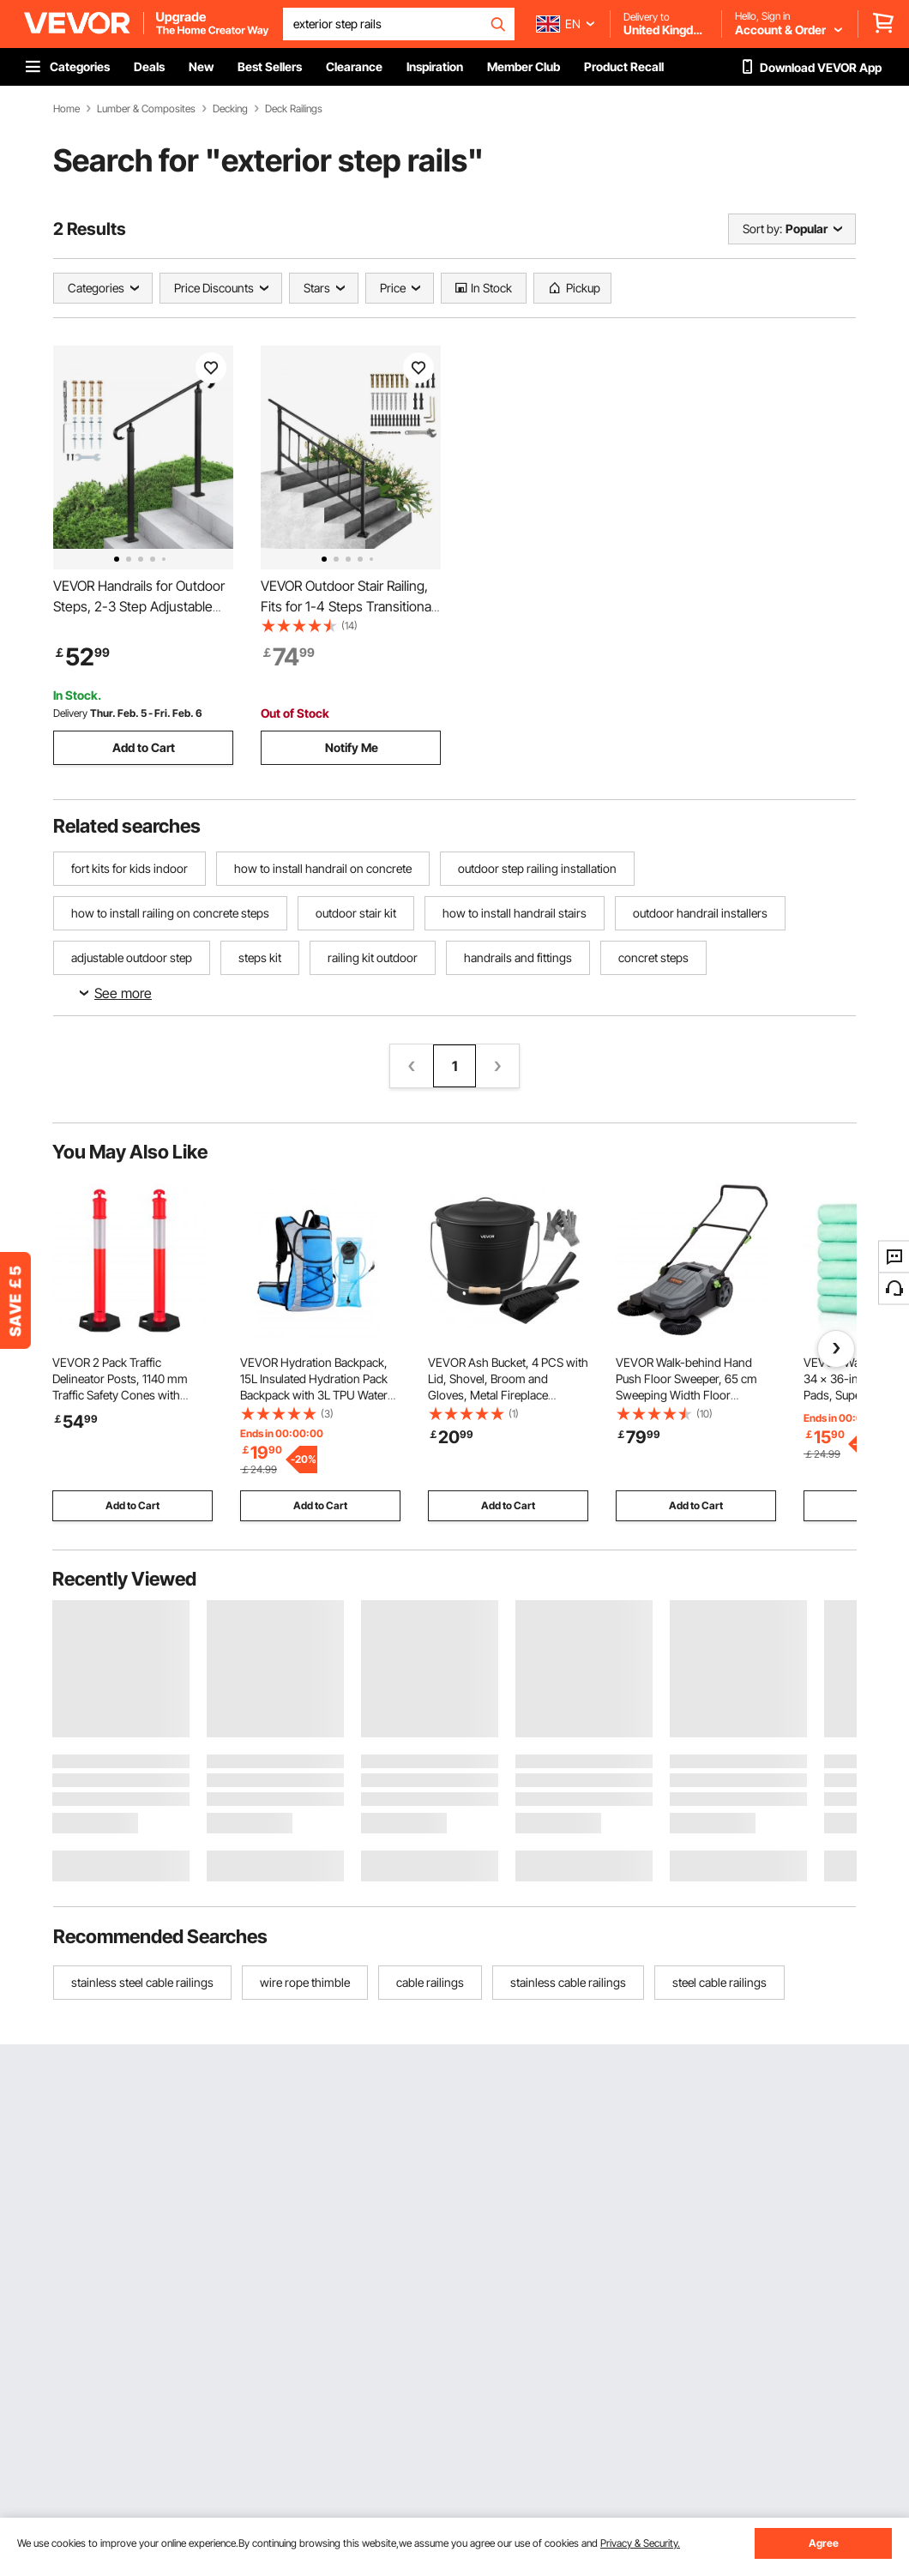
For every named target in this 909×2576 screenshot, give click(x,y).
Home (66, 109)
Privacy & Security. (640, 2543)
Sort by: (762, 228)
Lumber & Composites (146, 109)
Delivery (70, 713)
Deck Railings (293, 109)
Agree (824, 2543)
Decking (230, 109)
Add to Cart (143, 747)
